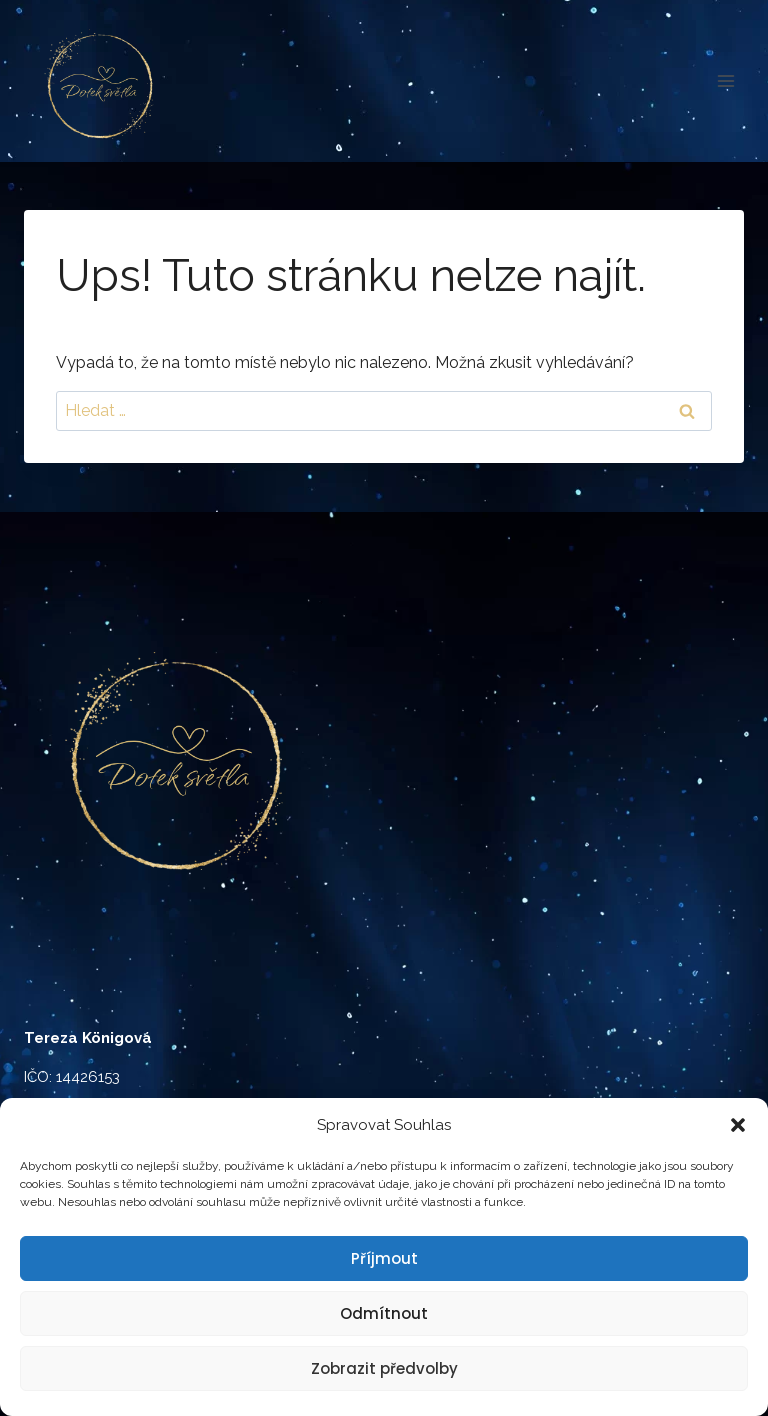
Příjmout (384, 1258)
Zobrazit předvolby (384, 1368)
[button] (738, 1125)
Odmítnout (384, 1313)
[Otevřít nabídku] (725, 80)
